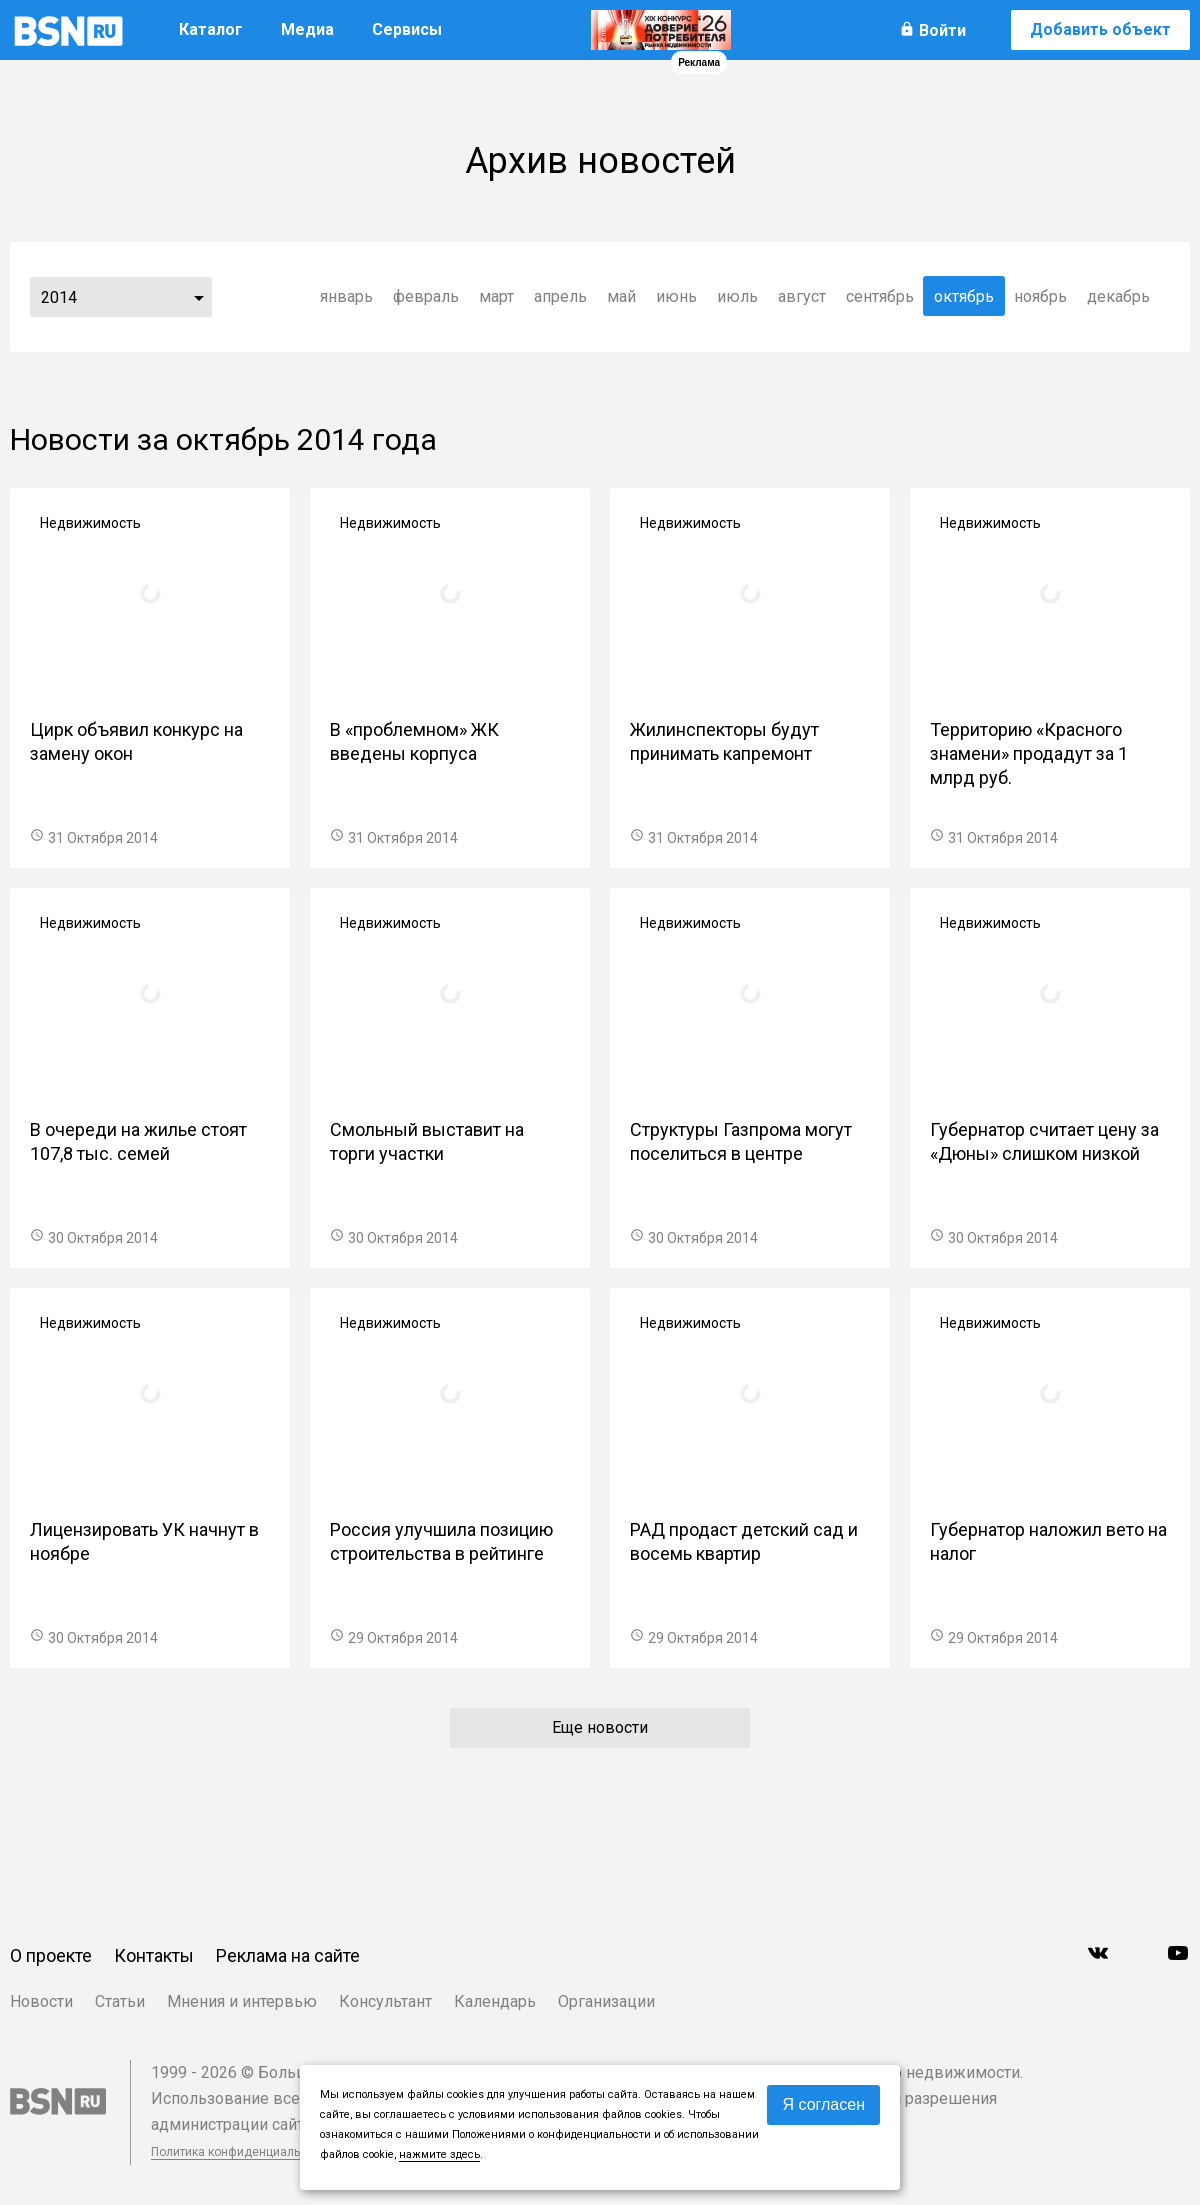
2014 (59, 297)
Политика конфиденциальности (242, 2152)
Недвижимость (90, 523)
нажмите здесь (439, 2154)
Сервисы (407, 29)
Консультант (385, 2001)
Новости (41, 2001)
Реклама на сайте (288, 1955)
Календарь (495, 2001)
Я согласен (823, 2104)
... (199, 297)
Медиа (307, 29)
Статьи (120, 2001)
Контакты (154, 1955)
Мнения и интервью (242, 2001)
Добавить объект (1100, 29)
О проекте (51, 1955)
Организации (606, 2001)
